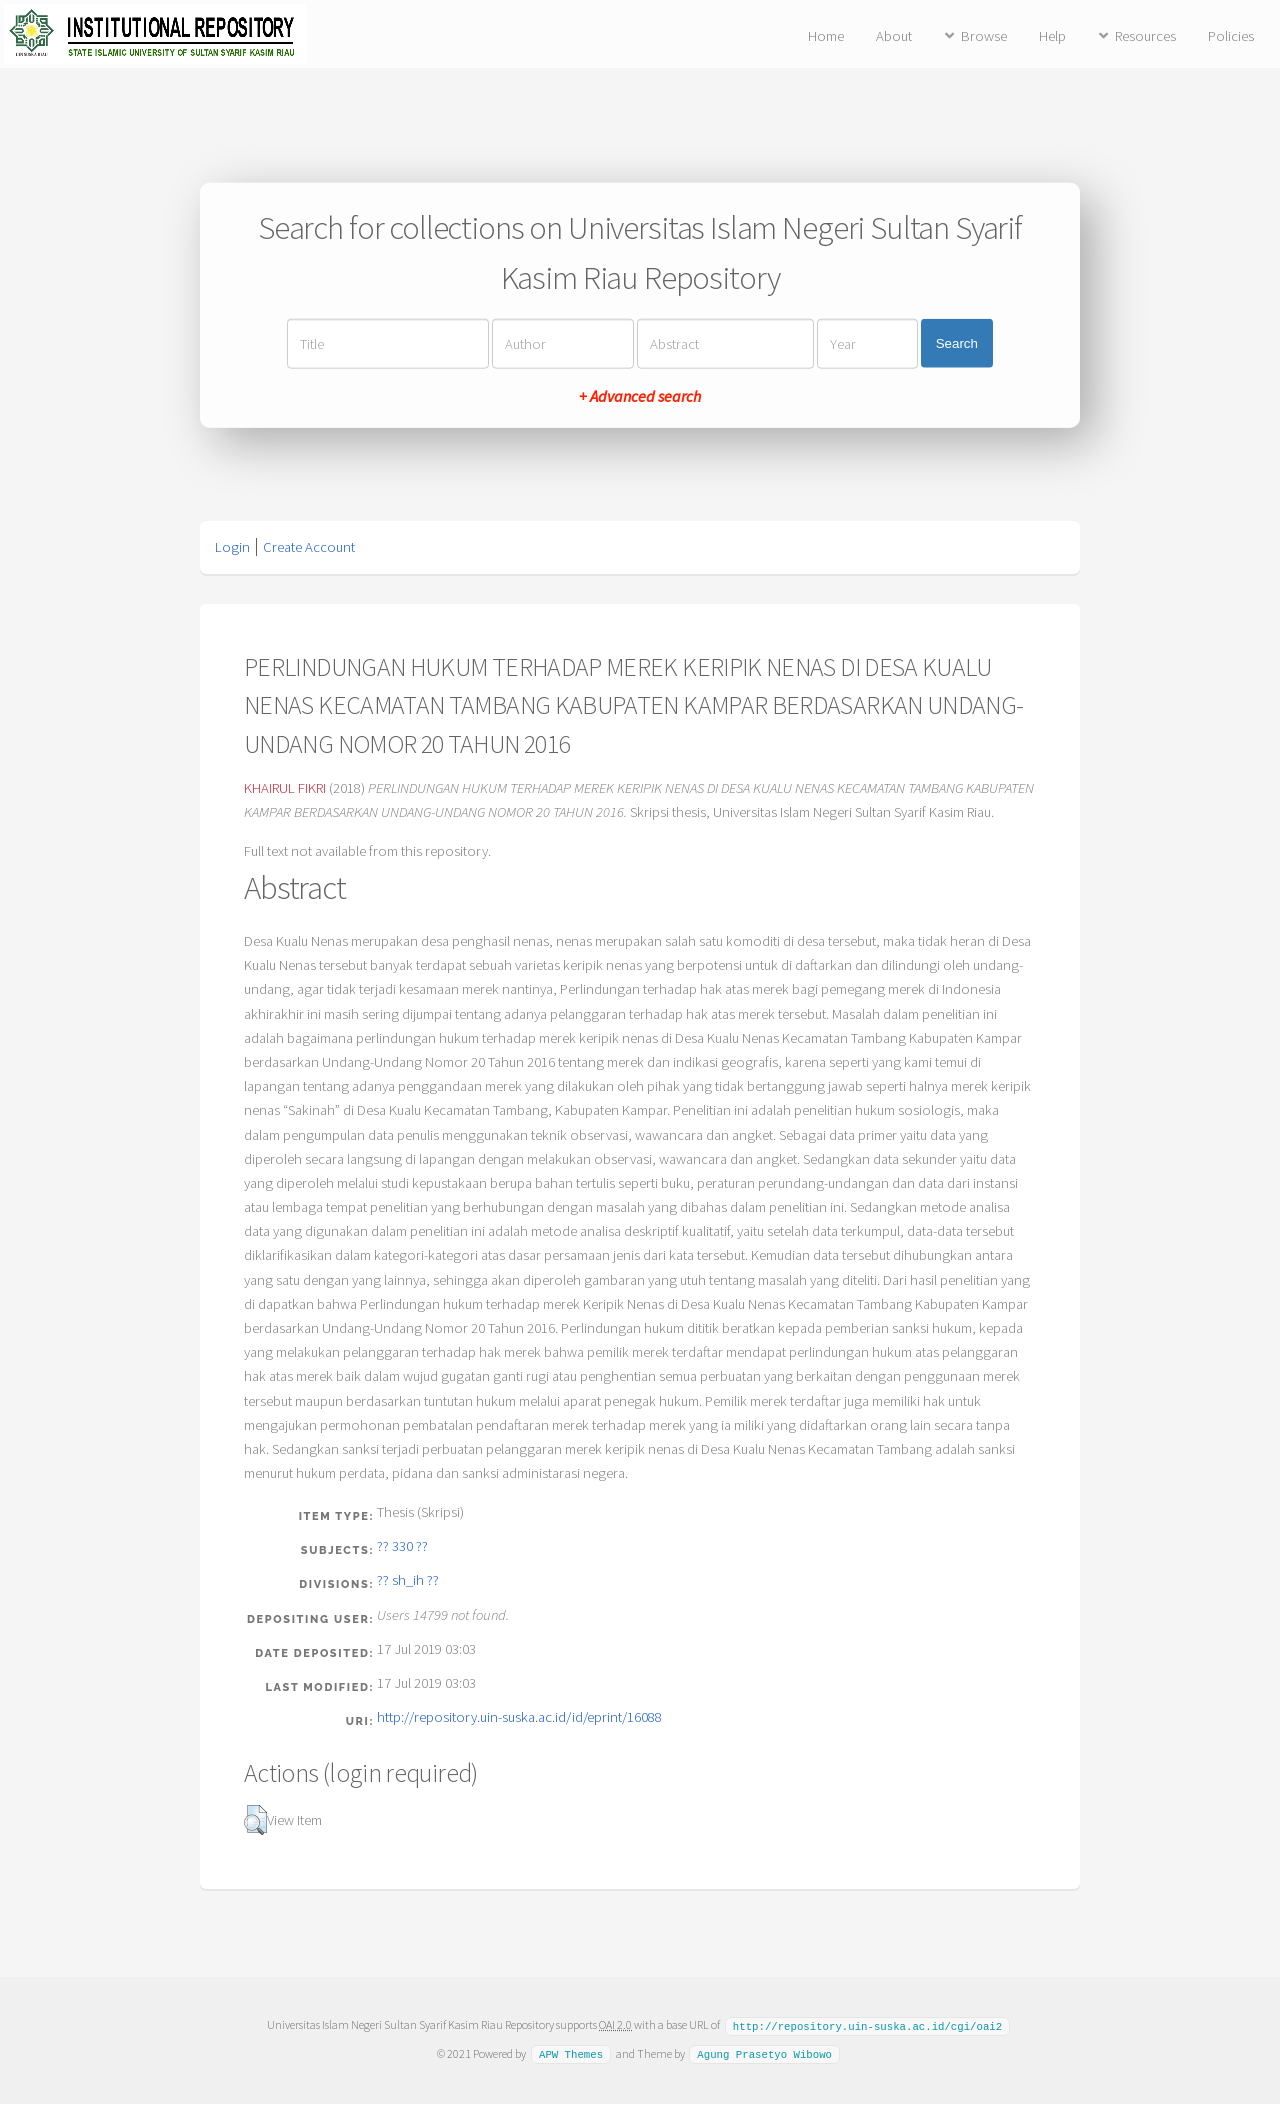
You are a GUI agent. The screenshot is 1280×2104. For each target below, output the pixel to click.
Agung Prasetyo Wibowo (764, 2053)
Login (232, 547)
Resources (1145, 36)
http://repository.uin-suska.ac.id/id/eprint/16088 (519, 1717)
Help (1052, 36)
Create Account (309, 547)
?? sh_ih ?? (408, 1580)
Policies (1231, 36)
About (894, 36)
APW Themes (571, 2053)
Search (957, 343)
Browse (984, 36)
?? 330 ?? (402, 1546)
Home (826, 36)
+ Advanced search (640, 395)
